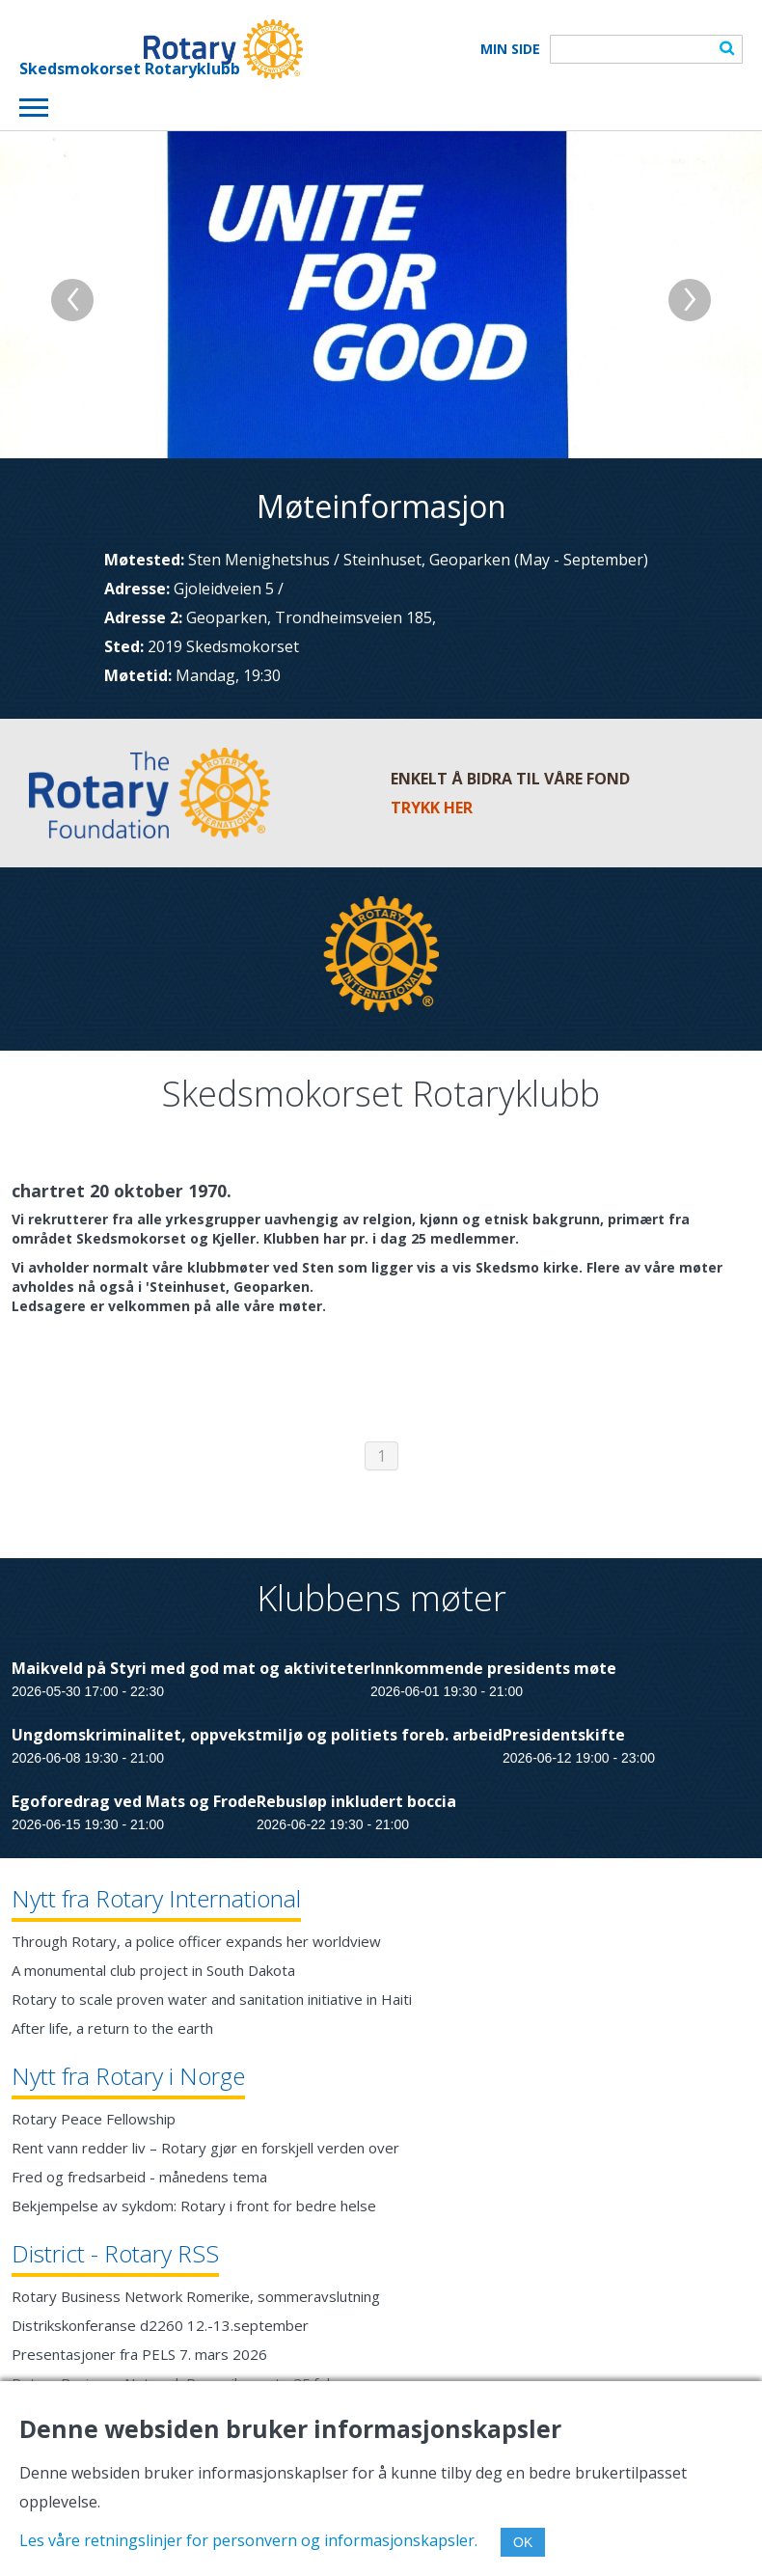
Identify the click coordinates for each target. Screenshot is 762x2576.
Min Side (510, 49)
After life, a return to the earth (112, 2028)
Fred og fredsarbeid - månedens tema (139, 2176)
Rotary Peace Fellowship (94, 2118)
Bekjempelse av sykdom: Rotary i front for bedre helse (194, 2205)
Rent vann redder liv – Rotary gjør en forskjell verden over (205, 2147)
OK (522, 2542)
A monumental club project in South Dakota (153, 1970)
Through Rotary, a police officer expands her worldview (196, 1941)
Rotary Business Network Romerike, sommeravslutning (196, 2296)
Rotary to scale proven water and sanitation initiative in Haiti (212, 1999)
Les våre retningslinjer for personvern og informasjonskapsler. (248, 2540)
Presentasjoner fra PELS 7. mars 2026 (139, 2354)
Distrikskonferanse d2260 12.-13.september (160, 2325)
